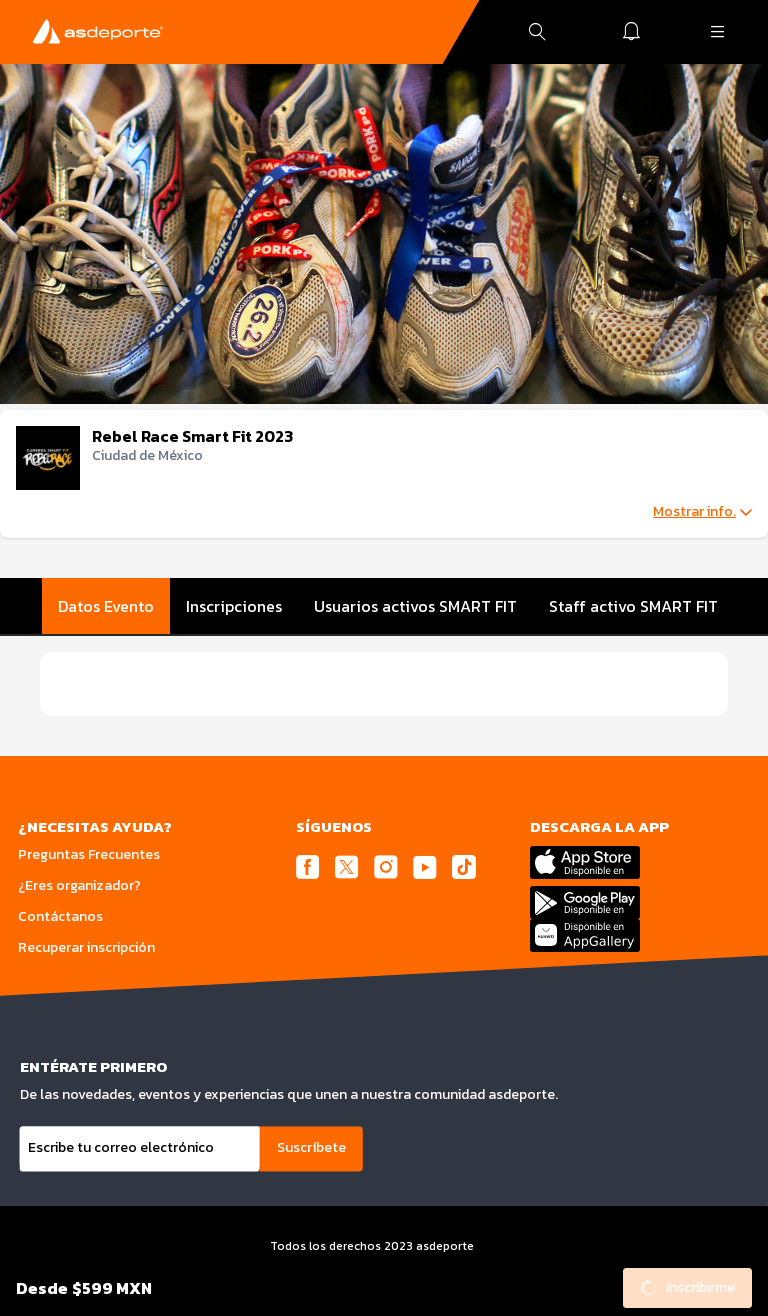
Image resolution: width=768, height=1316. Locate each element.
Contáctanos (60, 916)
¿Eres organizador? (79, 885)
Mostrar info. (702, 512)
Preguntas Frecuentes (89, 854)
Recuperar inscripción (86, 947)
